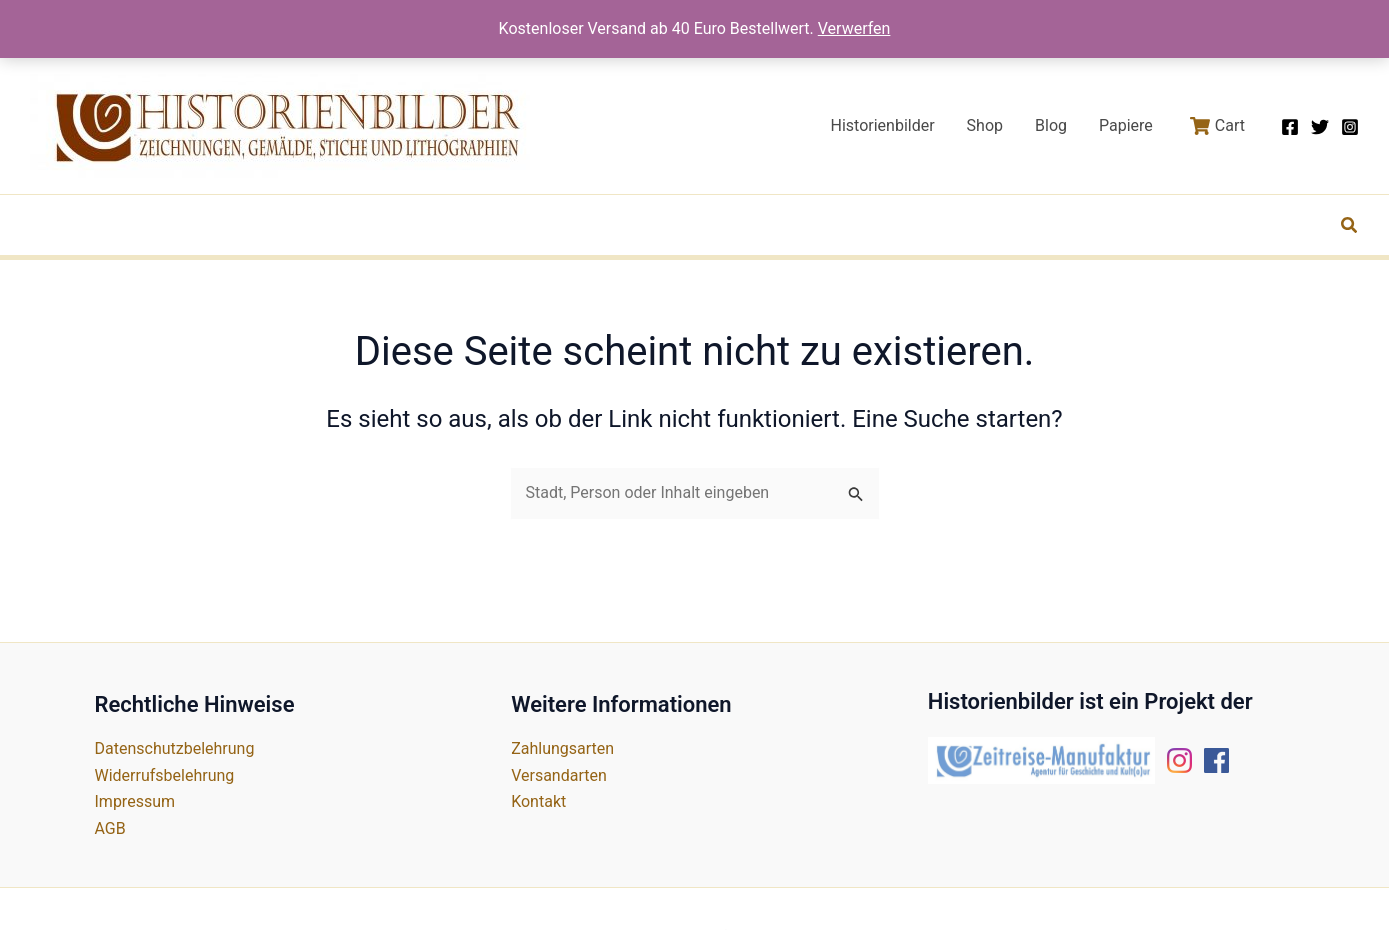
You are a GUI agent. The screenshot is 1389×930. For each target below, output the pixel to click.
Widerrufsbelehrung (165, 775)
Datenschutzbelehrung (175, 748)
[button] (1350, 227)
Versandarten (559, 775)
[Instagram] (1350, 127)
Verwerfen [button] (854, 28)
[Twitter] (1320, 127)
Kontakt (538, 801)
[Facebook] (1290, 127)
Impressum (135, 801)
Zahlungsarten (562, 748)
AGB (110, 828)
